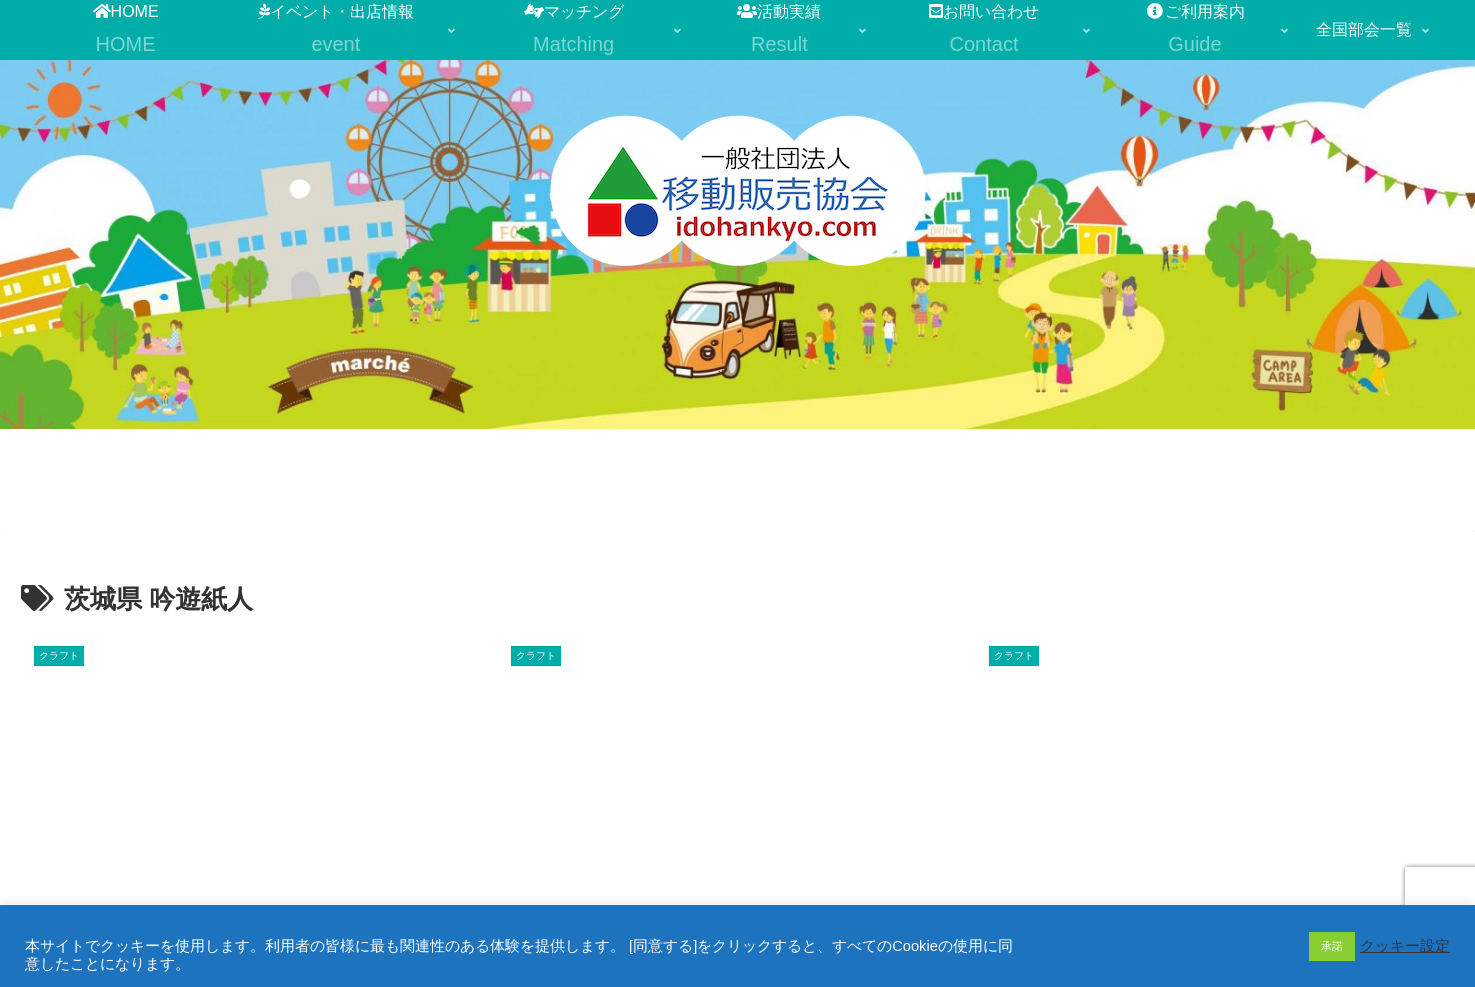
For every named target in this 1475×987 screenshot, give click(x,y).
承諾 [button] (1332, 946)
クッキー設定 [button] (1405, 946)
